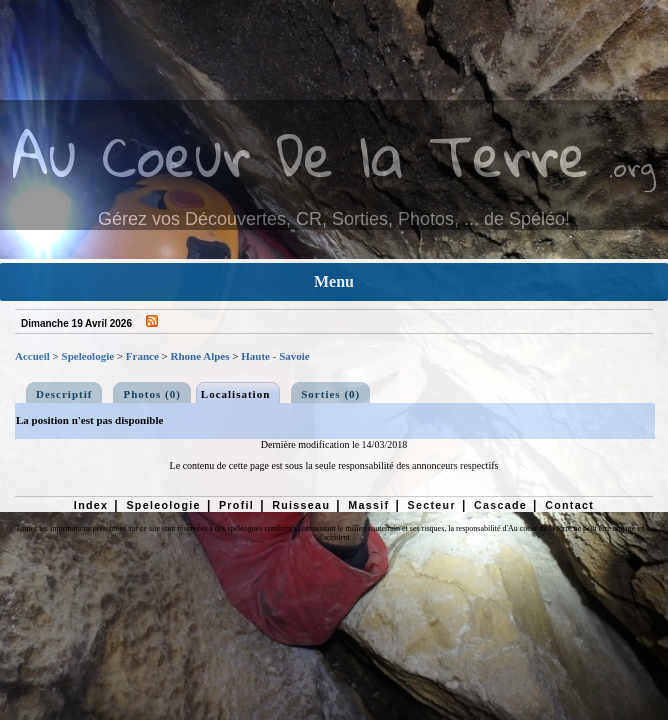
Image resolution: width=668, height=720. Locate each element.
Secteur (431, 505)
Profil (236, 505)
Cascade (500, 505)
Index (91, 505)
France (142, 356)
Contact (569, 505)
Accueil (32, 356)
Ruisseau (301, 505)
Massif (368, 505)
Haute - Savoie (275, 356)
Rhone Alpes (200, 356)
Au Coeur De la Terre (300, 154)
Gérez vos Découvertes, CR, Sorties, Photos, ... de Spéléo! (334, 219)
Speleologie (88, 356)
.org (632, 166)
